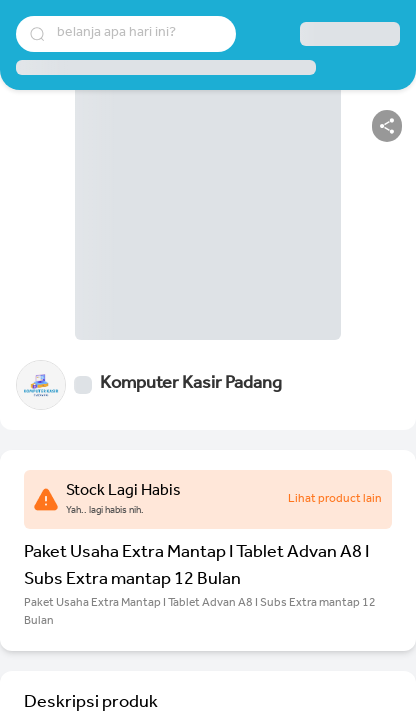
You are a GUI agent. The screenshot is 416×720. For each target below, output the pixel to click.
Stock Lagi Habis (123, 492)
